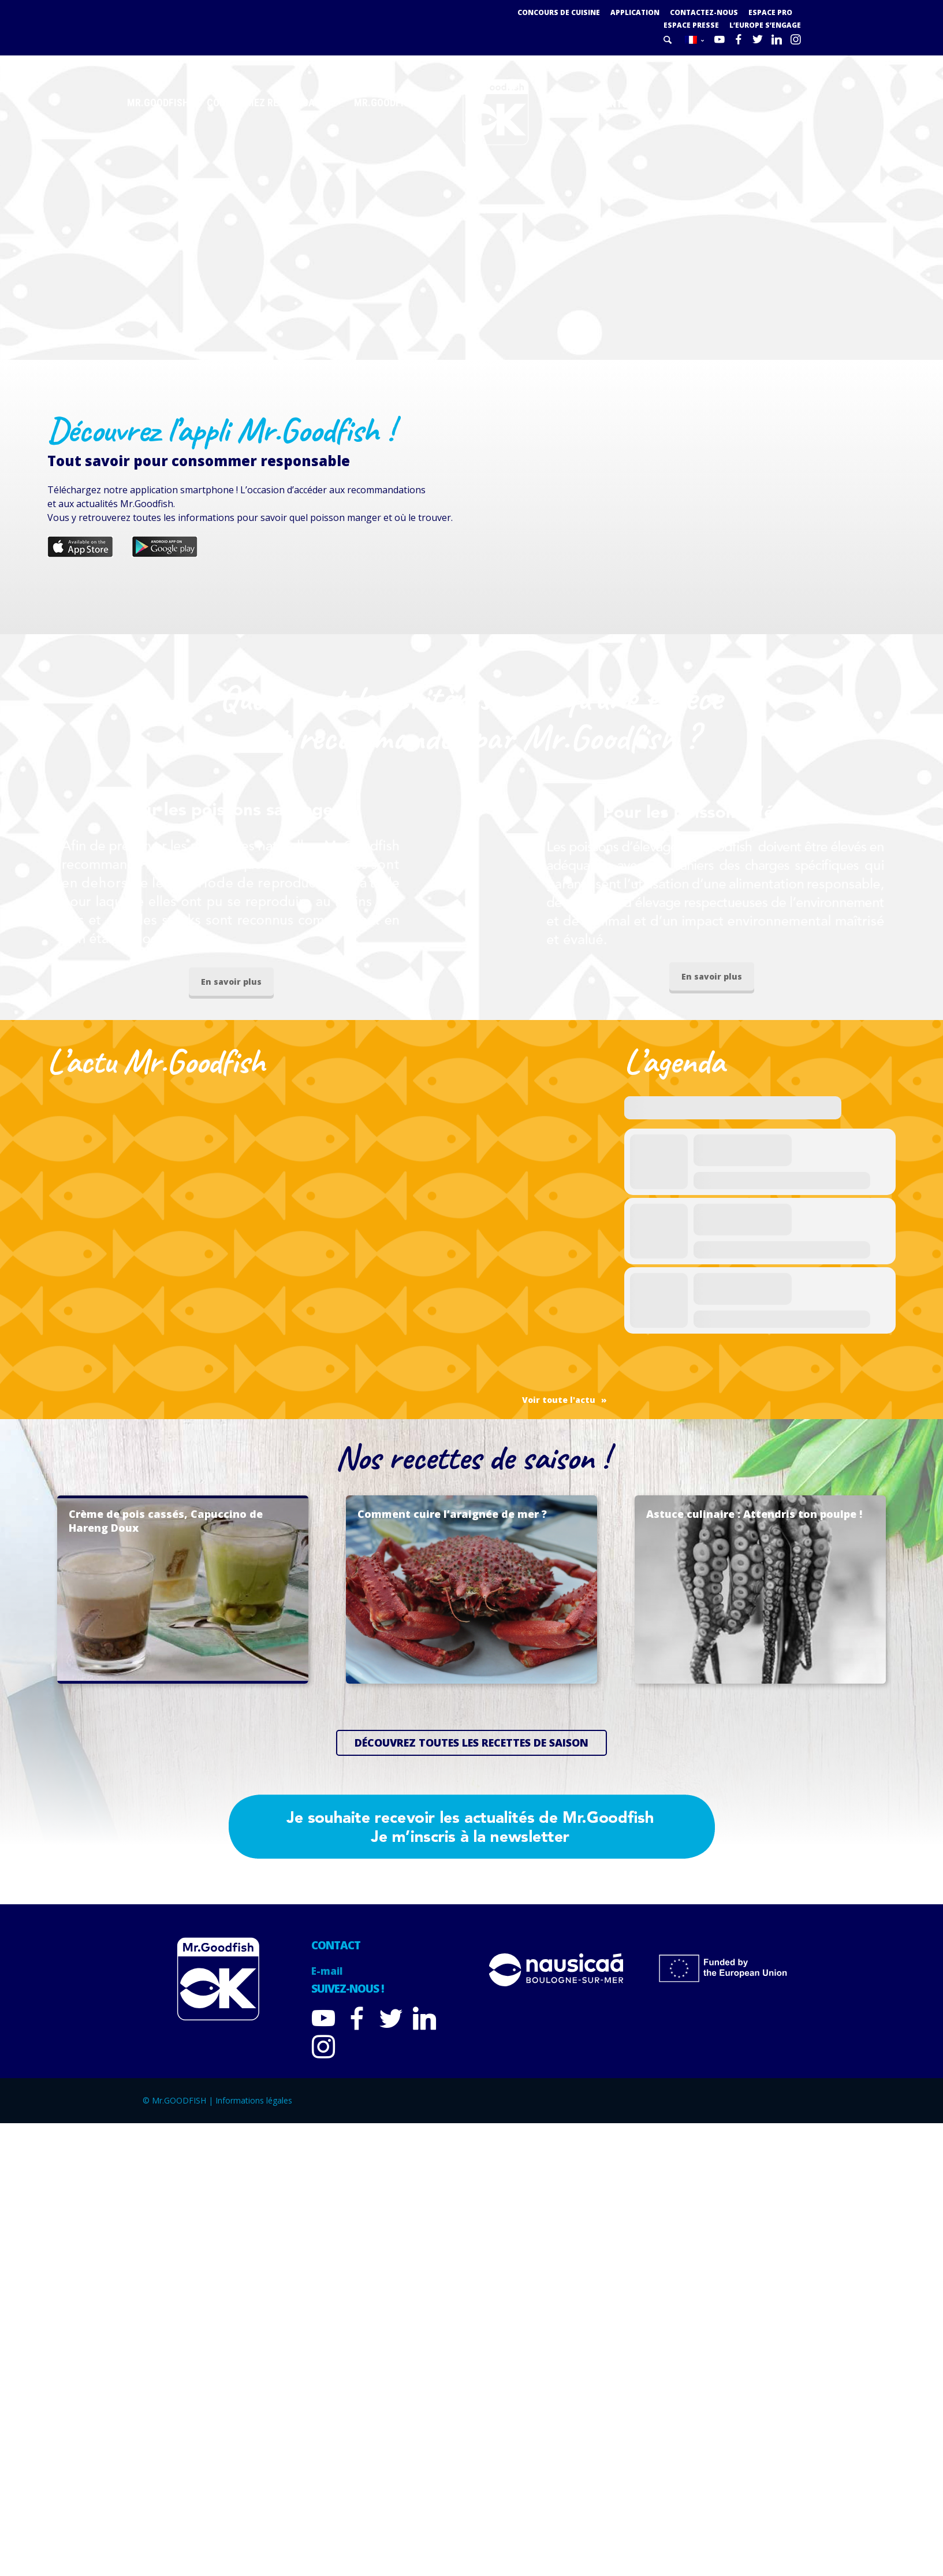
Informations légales (253, 2100)
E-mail (326, 1971)
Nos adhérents (591, 104)
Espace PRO (770, 12)
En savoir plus (231, 981)
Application (633, 12)
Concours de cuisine (556, 12)
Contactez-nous (703, 12)
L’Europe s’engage (765, 25)
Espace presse (691, 25)
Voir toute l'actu (558, 1399)
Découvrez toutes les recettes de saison (471, 1743)
